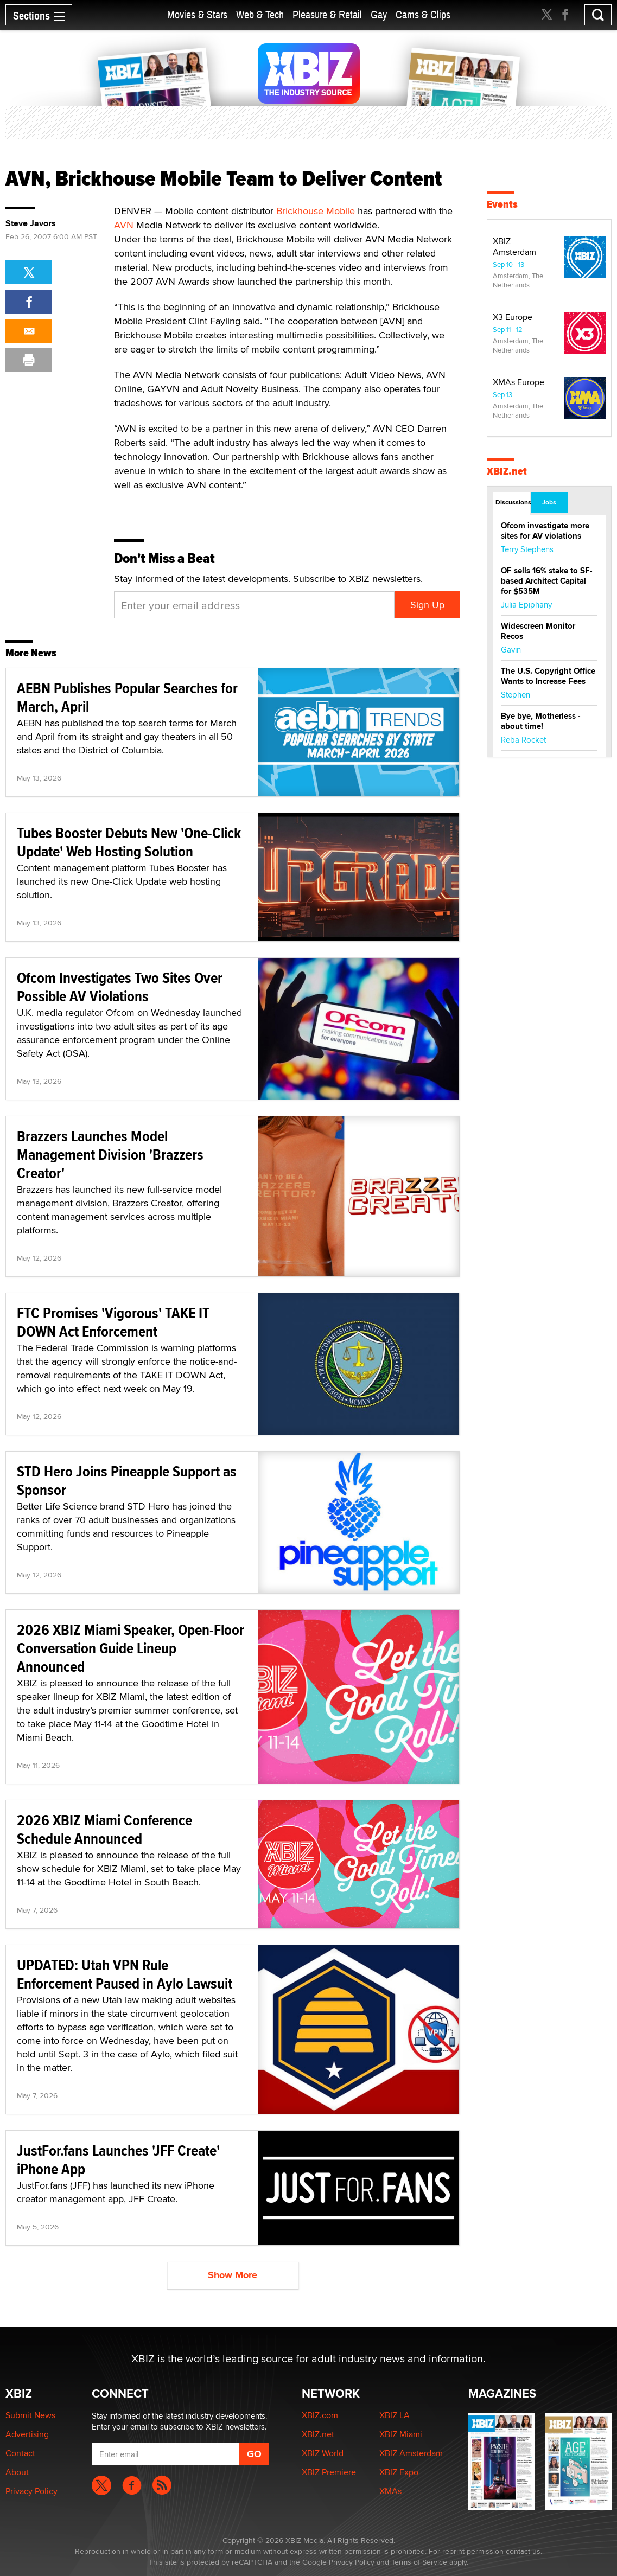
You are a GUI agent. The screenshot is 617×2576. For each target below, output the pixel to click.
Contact (20, 2453)
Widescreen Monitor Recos (538, 631)
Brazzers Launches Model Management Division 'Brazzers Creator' (110, 1154)
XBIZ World (323, 2453)
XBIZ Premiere (329, 2472)
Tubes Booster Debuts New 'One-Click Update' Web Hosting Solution (129, 842)
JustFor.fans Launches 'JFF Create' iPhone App (118, 2159)
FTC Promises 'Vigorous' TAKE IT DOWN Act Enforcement (113, 1322)
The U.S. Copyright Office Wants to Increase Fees (548, 676)
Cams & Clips (423, 15)
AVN (123, 225)
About (17, 2472)
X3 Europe (512, 317)
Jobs (549, 502)
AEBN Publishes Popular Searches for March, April (127, 697)
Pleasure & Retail (327, 15)
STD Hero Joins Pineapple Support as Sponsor (127, 1480)
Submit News (30, 2415)
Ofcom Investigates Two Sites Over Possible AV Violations (119, 987)
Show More (232, 2275)
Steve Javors (30, 223)
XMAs (390, 2491)
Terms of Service (419, 2561)
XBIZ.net (507, 471)
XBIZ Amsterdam (514, 246)
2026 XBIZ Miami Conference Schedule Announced (104, 1829)
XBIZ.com (320, 2415)
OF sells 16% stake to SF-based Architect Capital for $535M (547, 581)
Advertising (27, 2434)
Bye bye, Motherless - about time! (541, 721)
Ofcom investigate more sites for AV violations (545, 531)
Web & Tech (260, 15)
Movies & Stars (197, 15)
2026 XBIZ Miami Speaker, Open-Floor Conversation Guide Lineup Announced (130, 1648)
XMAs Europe (518, 382)
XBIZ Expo (398, 2472)
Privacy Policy (31, 2491)
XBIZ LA (394, 2415)
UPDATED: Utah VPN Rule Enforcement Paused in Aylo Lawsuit (124, 1974)
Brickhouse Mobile (315, 211)
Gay (379, 15)
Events (502, 204)
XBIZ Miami (400, 2434)
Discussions (512, 502)
